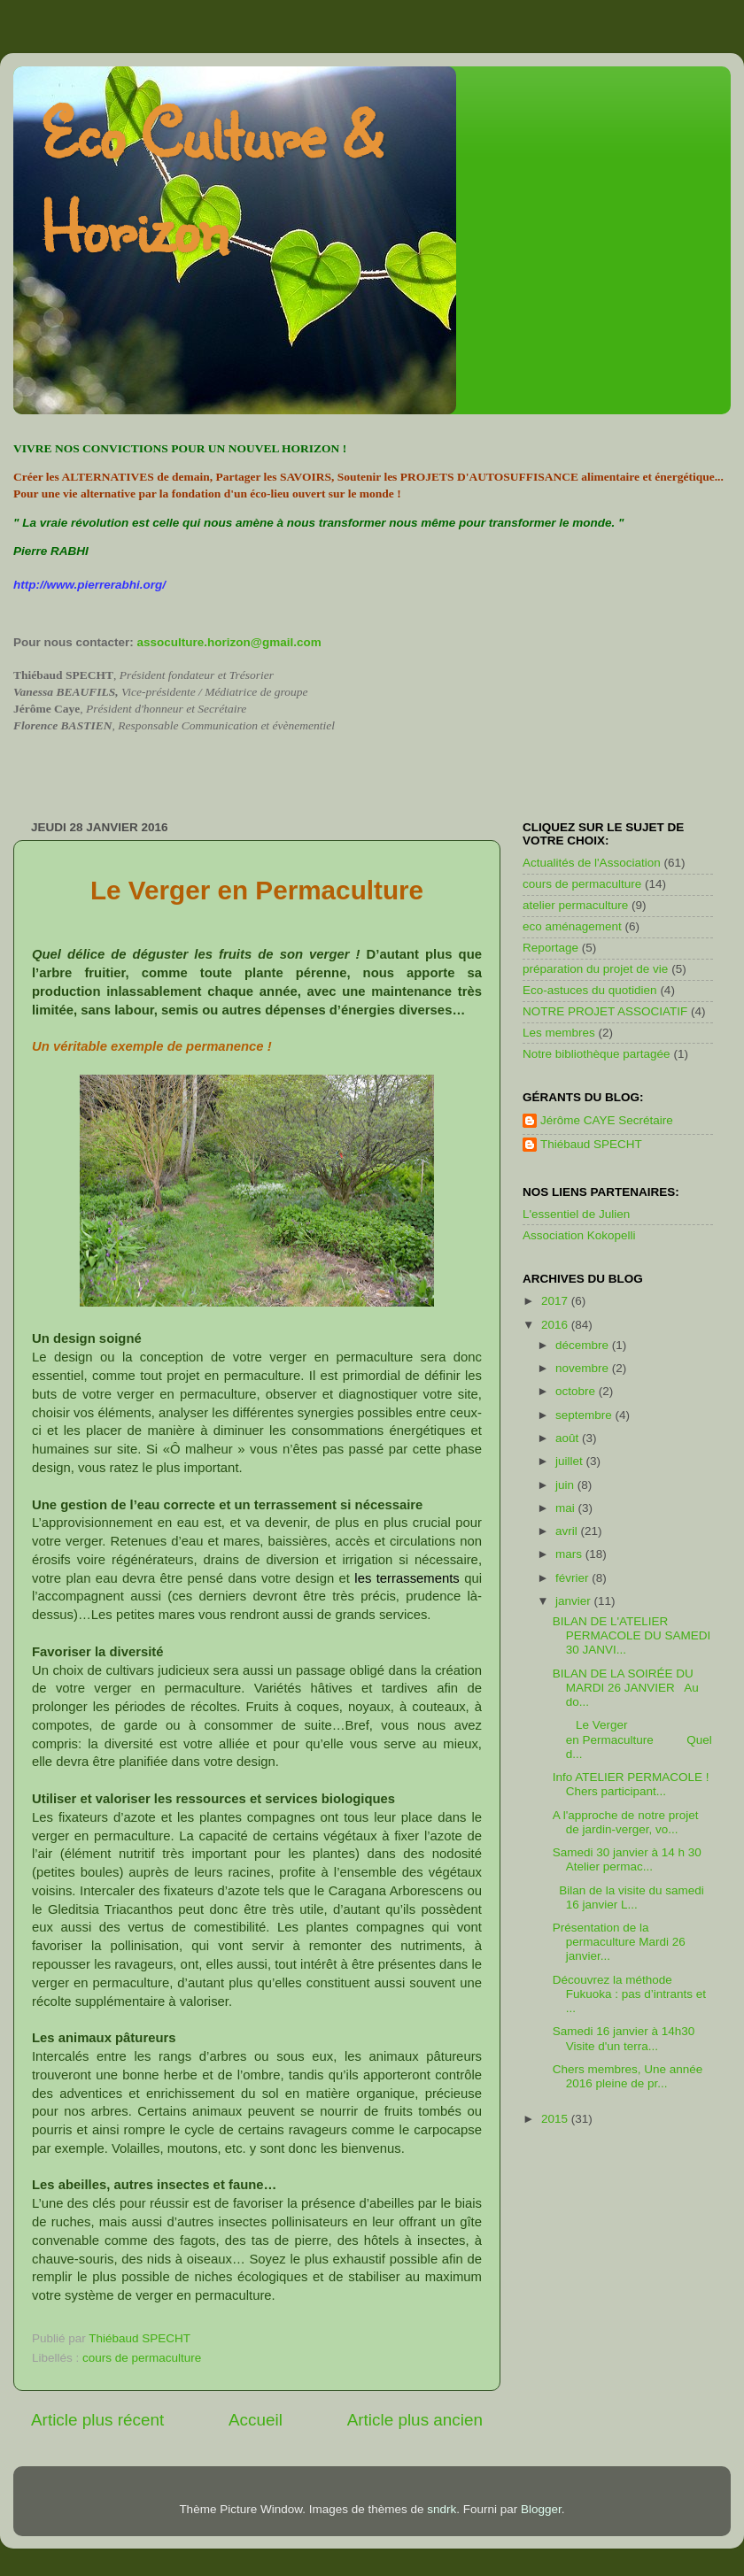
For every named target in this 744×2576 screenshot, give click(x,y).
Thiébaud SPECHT (591, 1144)
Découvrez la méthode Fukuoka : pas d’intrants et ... (629, 1994)
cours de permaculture (141, 2357)
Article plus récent (97, 2419)
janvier (574, 1601)
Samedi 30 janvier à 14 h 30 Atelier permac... (627, 1859)
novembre (583, 1368)
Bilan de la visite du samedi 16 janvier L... (628, 1897)
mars (570, 1554)
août (568, 1438)
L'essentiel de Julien (576, 1214)
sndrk (441, 2509)
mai (566, 1508)
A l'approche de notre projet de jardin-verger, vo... (626, 1822)
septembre (585, 1415)
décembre (583, 1345)
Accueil (256, 2419)
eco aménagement (572, 926)
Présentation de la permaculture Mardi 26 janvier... (619, 1942)
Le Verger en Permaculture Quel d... (632, 1739)
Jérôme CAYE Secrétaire (606, 1120)
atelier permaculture (575, 905)
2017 (556, 1300)
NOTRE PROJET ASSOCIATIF (605, 1011)
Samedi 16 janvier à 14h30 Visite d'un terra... (627, 2038)
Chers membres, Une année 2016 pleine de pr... (628, 2076)
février (573, 1578)
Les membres (559, 1032)
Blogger (541, 2509)
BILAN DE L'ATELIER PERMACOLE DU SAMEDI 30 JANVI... (632, 1635)
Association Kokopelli (579, 1235)
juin (566, 1485)
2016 (556, 1324)
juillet (570, 1461)
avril (568, 1531)
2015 (556, 2118)
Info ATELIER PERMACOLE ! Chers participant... (631, 1784)
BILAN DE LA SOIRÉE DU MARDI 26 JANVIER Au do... (626, 1687)
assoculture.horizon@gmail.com (229, 642)
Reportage (550, 947)
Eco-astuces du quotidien (590, 990)
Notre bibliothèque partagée (596, 1053)
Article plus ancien (415, 2419)
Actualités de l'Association (592, 862)
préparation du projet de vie (595, 969)
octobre (577, 1391)
